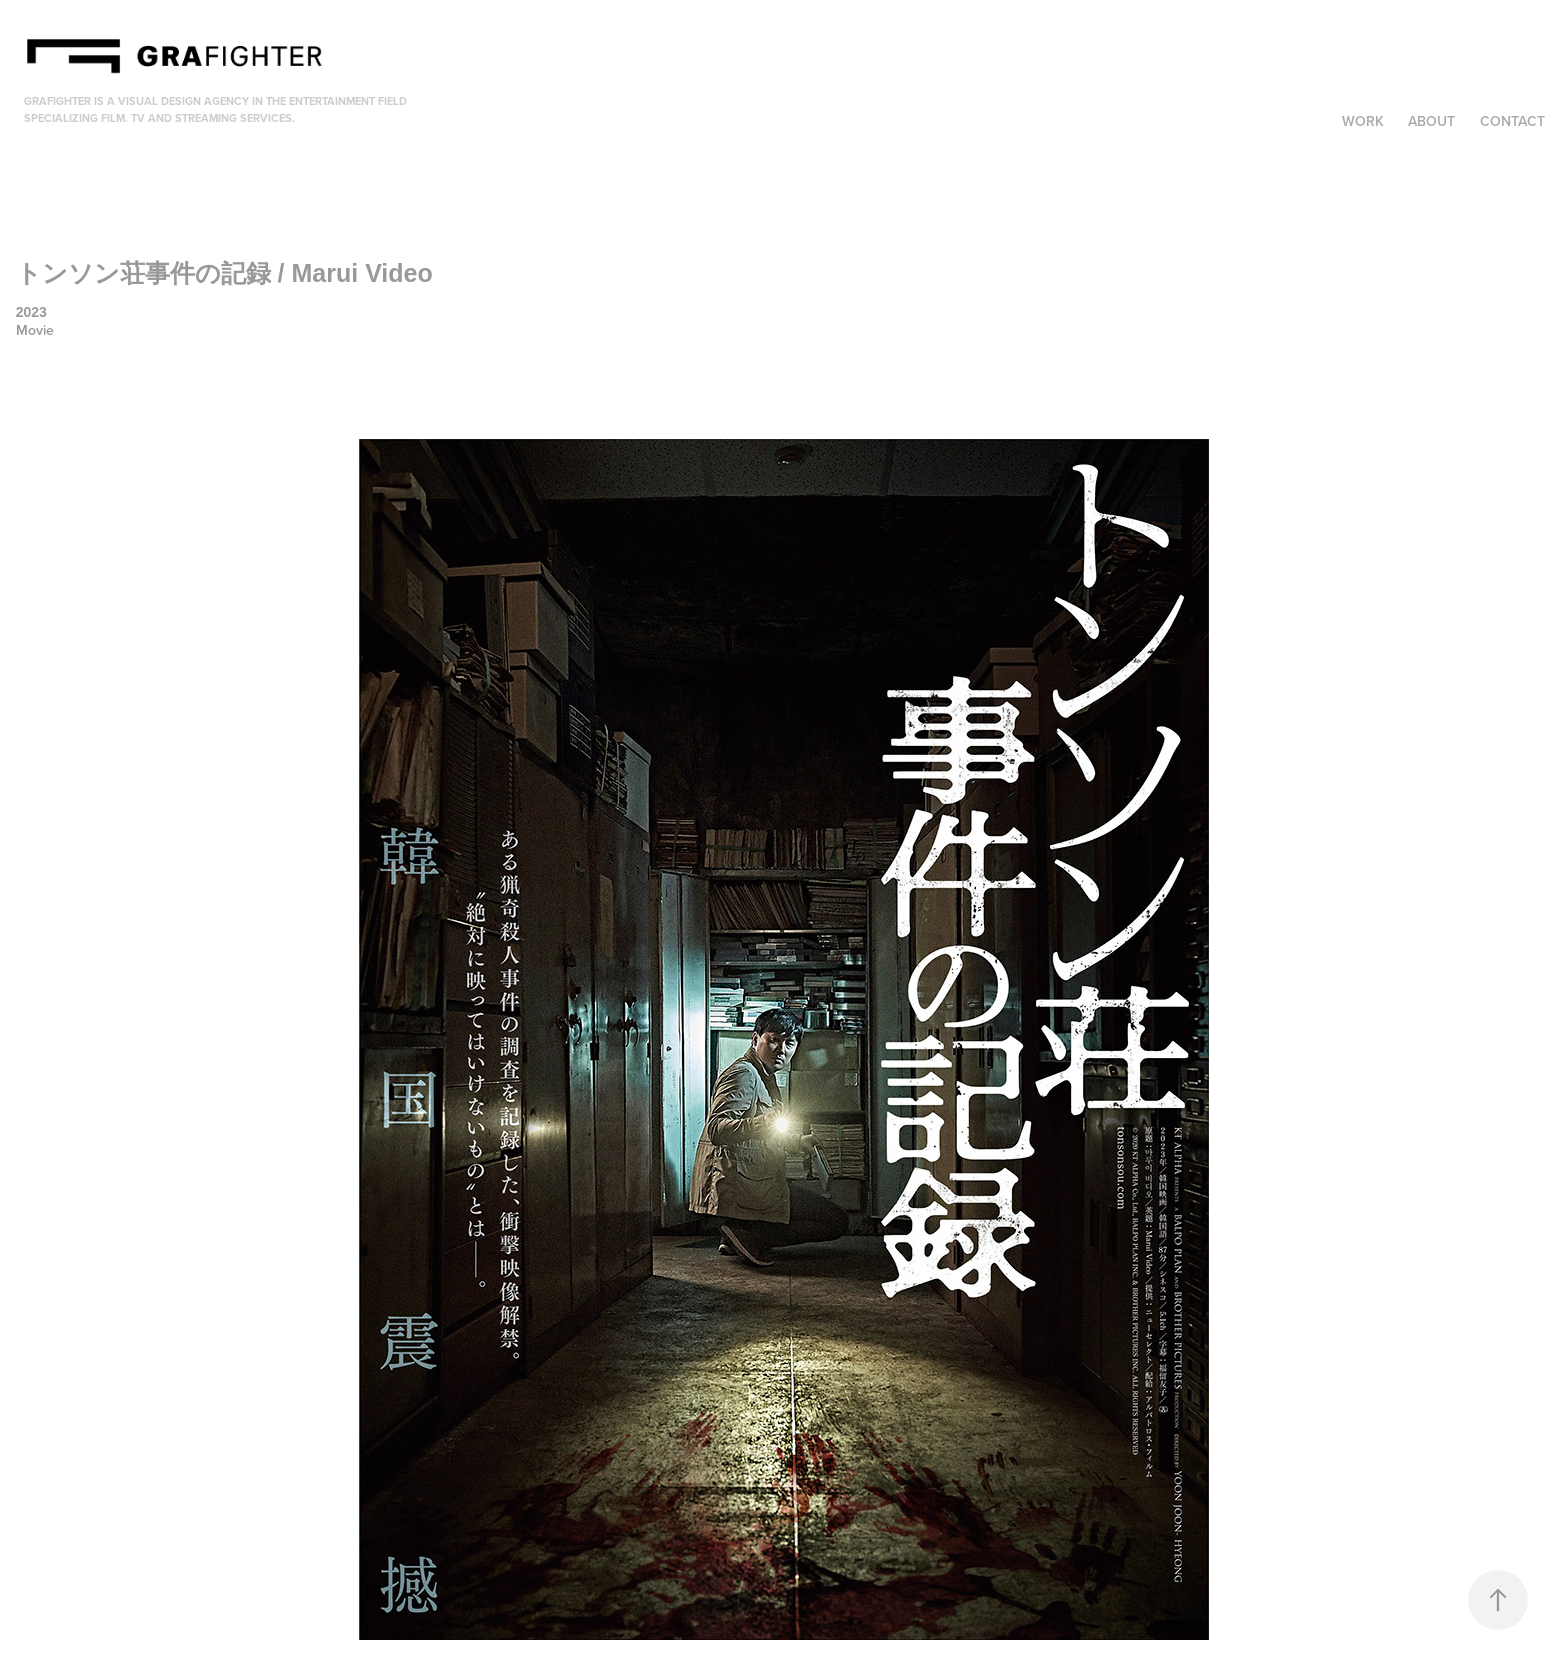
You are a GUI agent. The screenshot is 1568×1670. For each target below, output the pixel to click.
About (1431, 121)
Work (1363, 121)
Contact (1512, 121)
